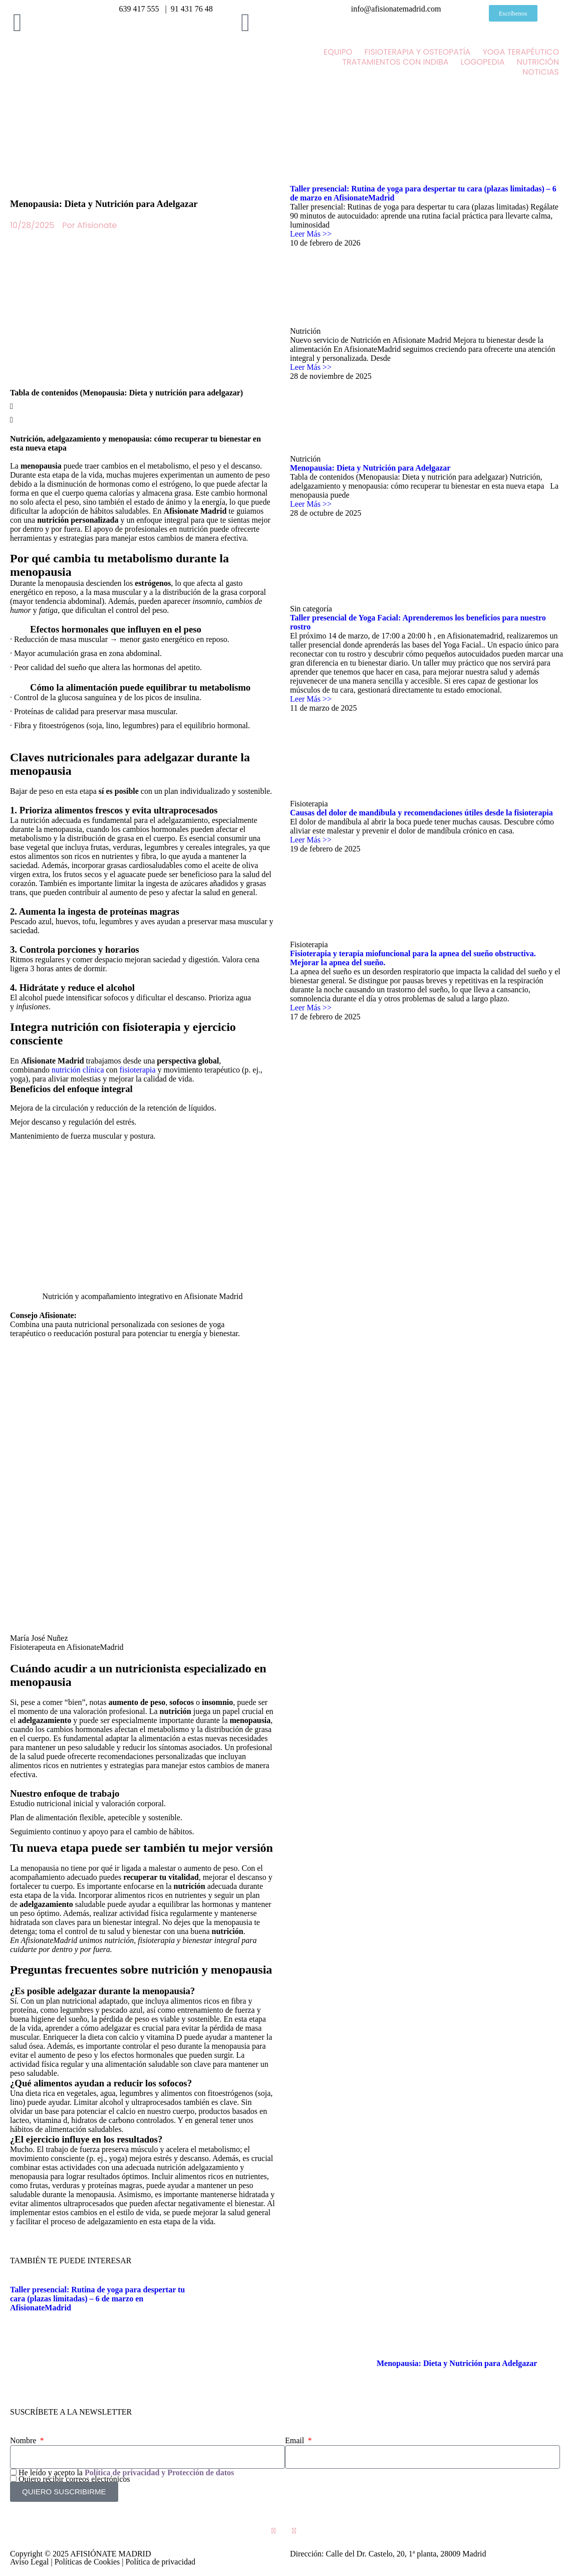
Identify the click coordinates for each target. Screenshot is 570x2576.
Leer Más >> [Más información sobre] (311, 367)
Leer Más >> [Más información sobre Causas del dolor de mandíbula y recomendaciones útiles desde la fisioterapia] (311, 839)
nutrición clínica (78, 1069)
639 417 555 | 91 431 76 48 (166, 9)
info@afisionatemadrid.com (394, 9)
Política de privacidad (161, 2561)
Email (295, 2440)
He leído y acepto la (126, 2472)
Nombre (24, 2440)
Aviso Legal (29, 2561)
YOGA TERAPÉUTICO (520, 52)
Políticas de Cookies (87, 2561)
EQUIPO (338, 52)
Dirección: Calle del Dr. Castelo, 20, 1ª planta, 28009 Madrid (388, 2553)
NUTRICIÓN (538, 62)
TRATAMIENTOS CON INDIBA (395, 62)
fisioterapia (138, 1069)
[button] (142, 404)
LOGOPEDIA (482, 62)
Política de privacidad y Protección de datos (159, 2472)
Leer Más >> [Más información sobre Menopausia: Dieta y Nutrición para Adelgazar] (311, 504)
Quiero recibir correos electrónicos (74, 2479)
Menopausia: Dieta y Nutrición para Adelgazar (370, 468)
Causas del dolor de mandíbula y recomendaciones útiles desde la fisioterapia (421, 812)
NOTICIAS (540, 72)
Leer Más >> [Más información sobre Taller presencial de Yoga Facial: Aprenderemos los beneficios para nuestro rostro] (311, 699)
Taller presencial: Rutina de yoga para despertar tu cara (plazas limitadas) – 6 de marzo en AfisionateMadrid (97, 2298)
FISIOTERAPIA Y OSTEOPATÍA (417, 52)
